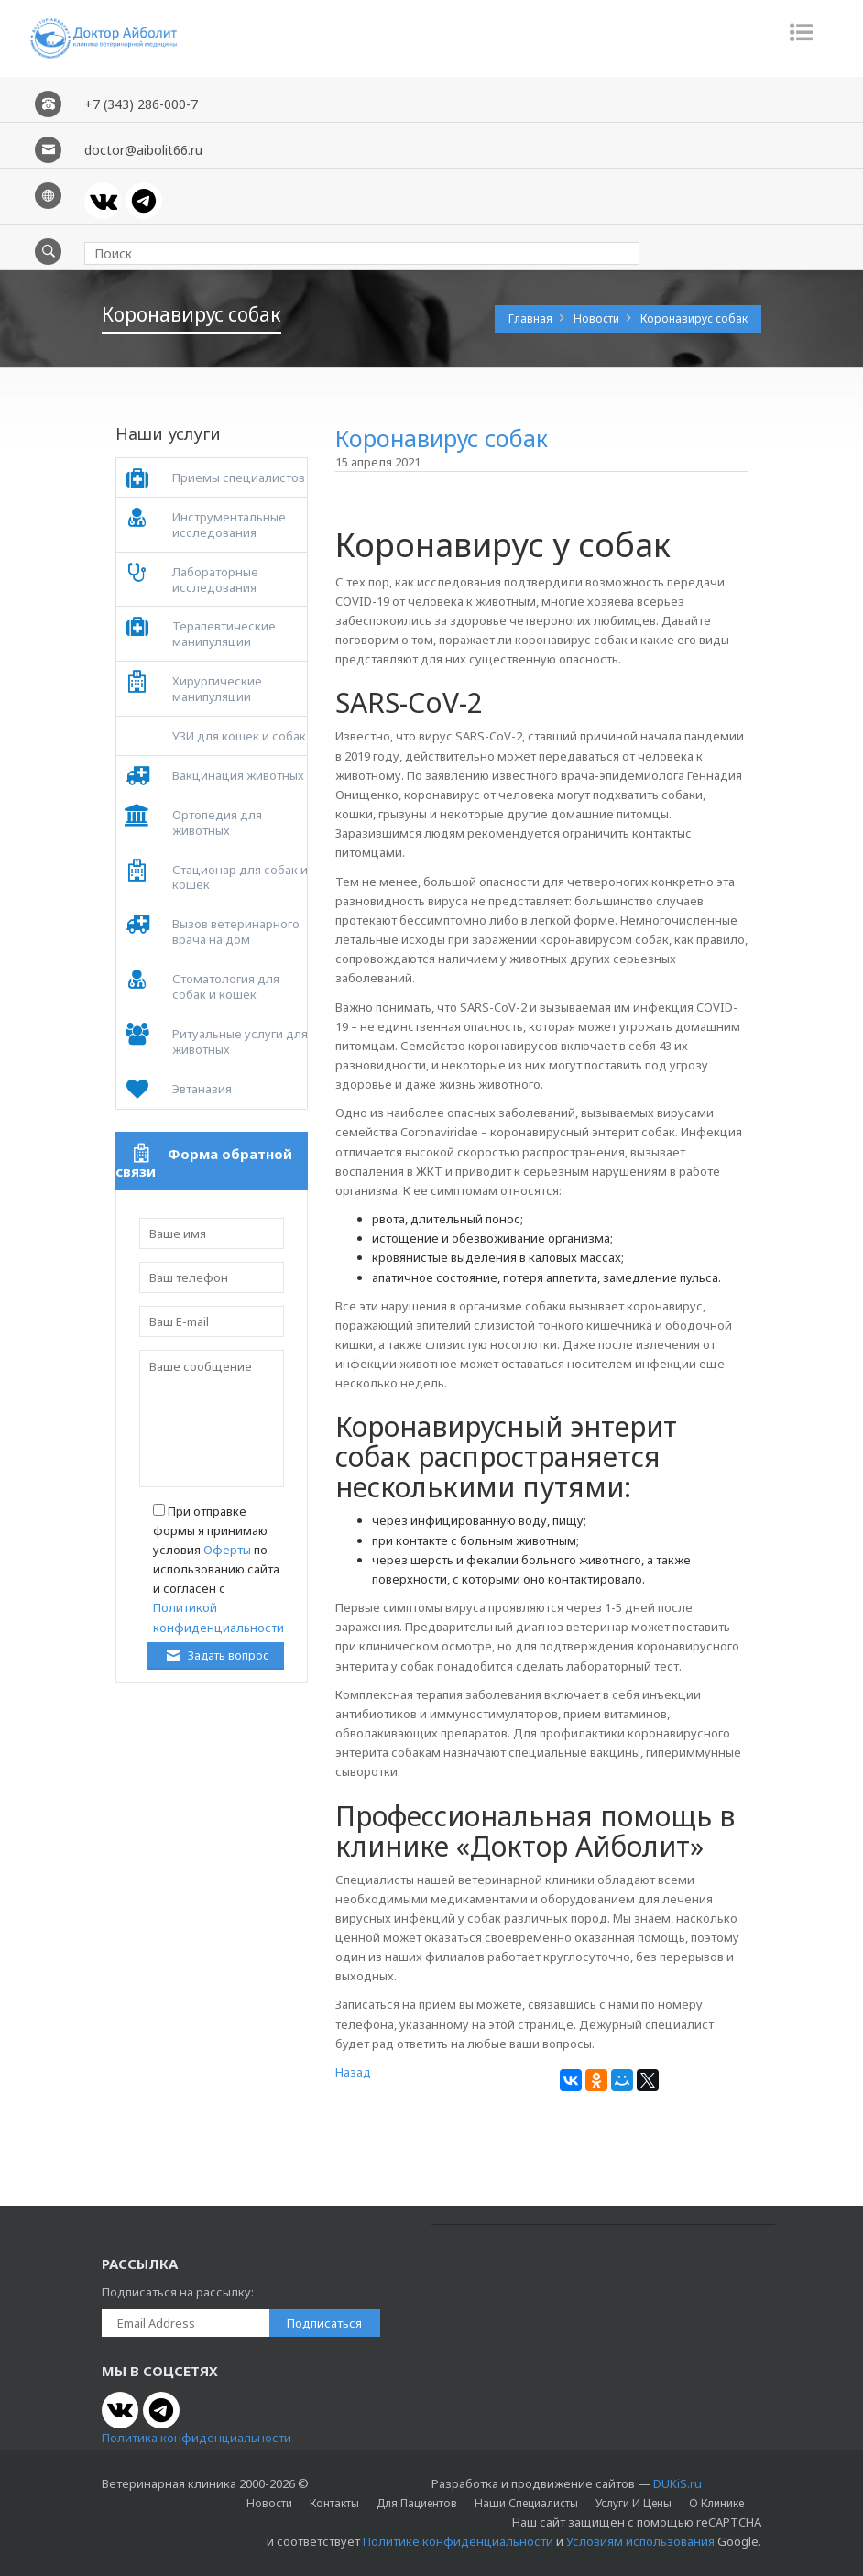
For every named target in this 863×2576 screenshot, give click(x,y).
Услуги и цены (633, 2503)
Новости (598, 318)
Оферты (227, 1549)
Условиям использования (640, 2541)
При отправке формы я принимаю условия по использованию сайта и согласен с (218, 1569)
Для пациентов (417, 2503)
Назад (353, 2072)
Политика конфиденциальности (196, 2437)
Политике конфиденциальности (458, 2541)
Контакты (334, 2503)
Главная (531, 318)
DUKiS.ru (677, 2483)
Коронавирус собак (694, 318)
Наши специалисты (526, 2503)
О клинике (716, 2503)
